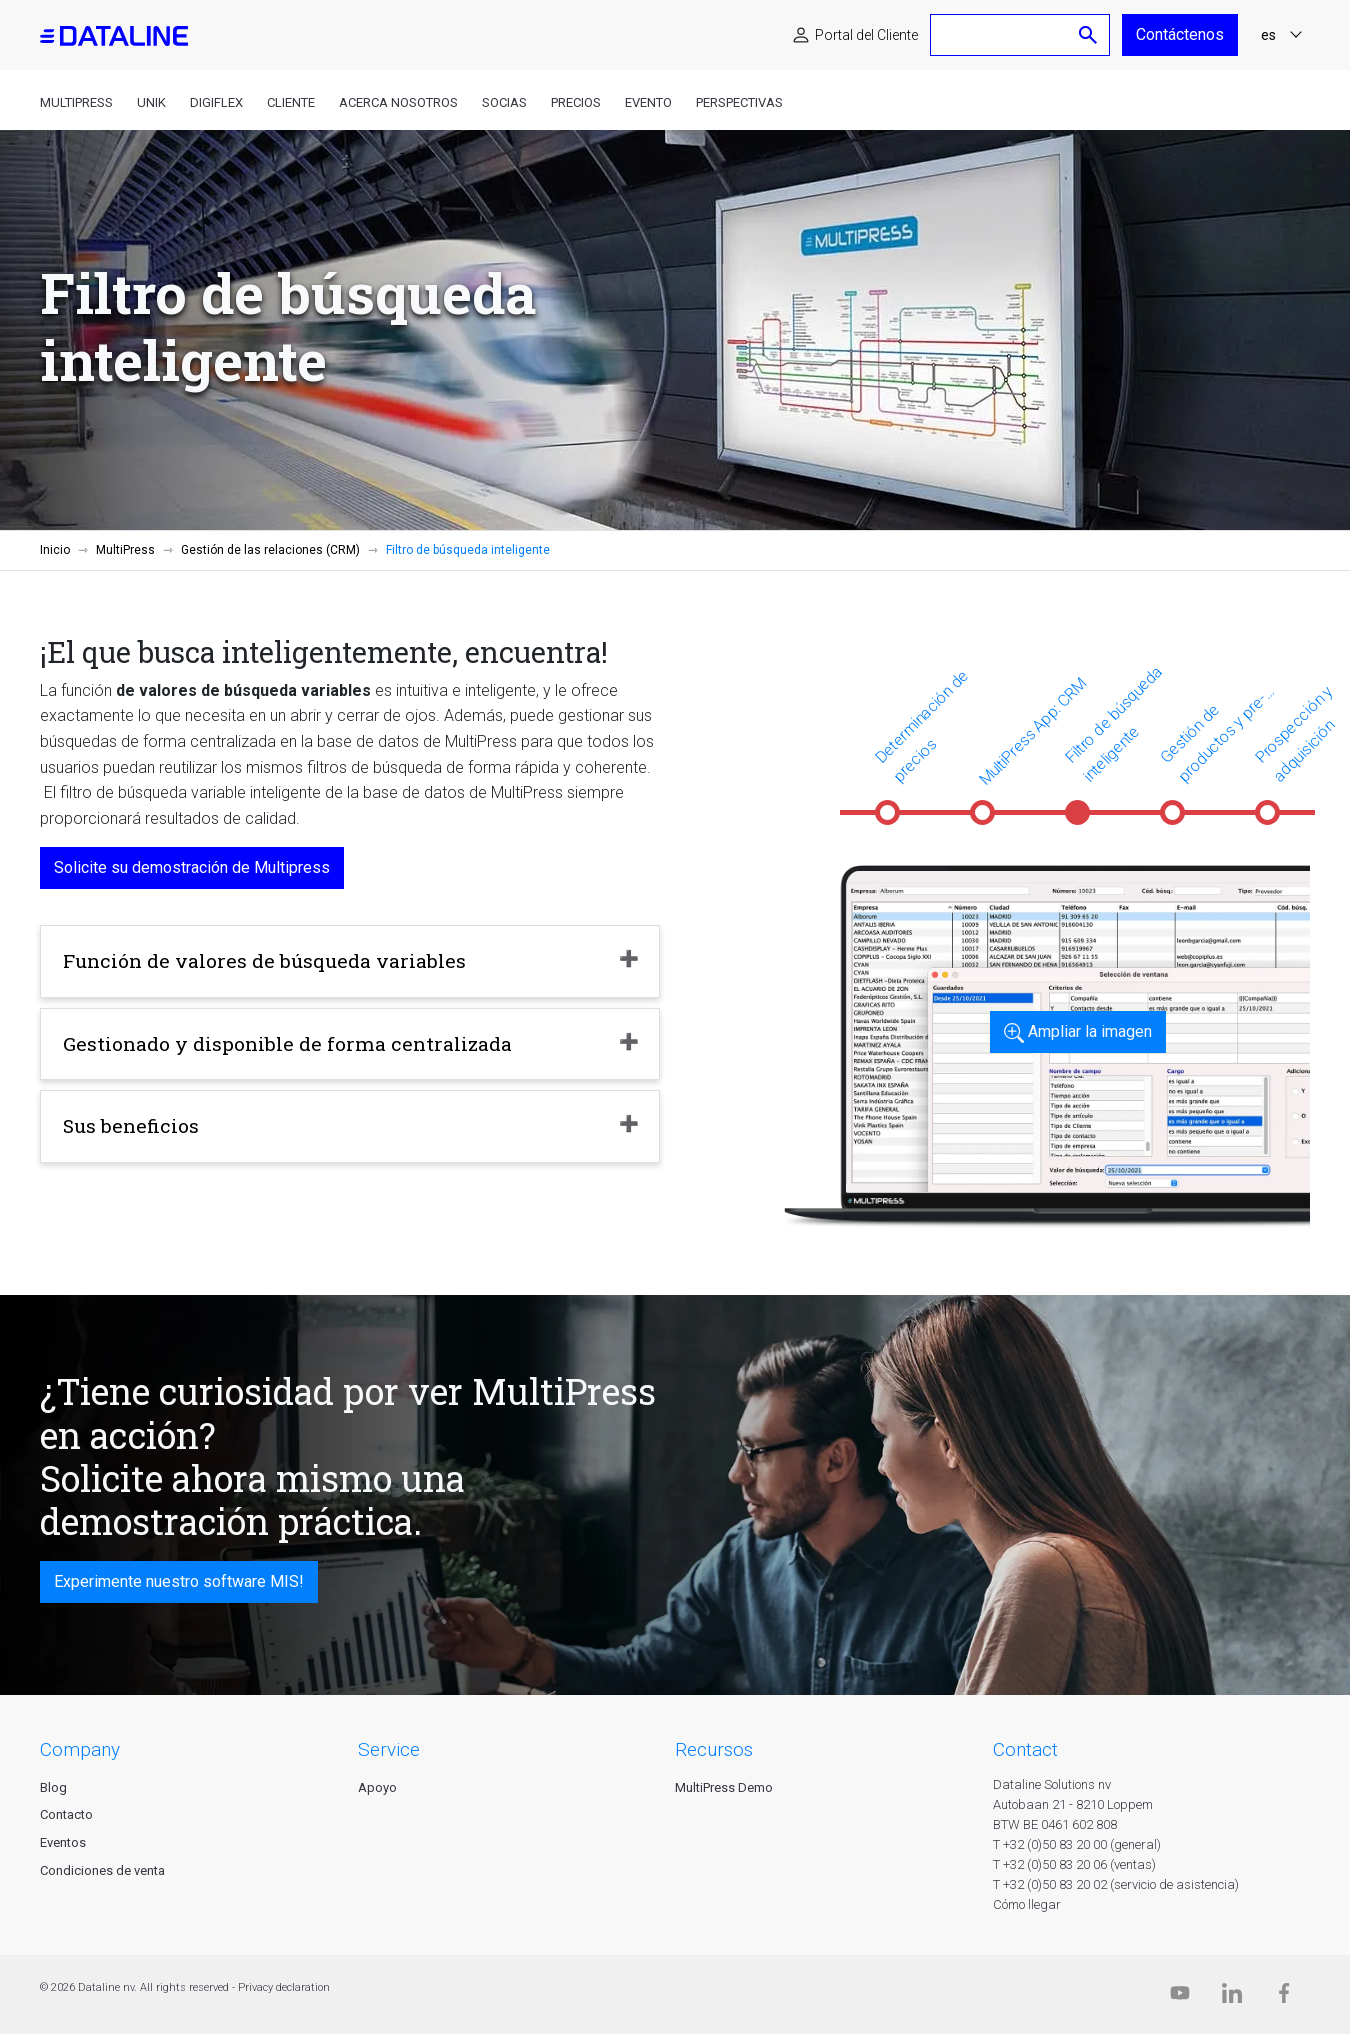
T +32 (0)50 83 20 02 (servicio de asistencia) (1116, 1884)
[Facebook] (1284, 1997)
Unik (151, 102)
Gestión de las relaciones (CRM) (270, 550)
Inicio (55, 550)
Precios (576, 102)
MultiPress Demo (724, 1787)
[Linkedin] (1232, 1997)
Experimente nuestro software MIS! (179, 1581)
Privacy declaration (284, 1987)
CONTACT (1025, 1749)
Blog (53, 1787)
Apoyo (377, 1787)
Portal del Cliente (866, 35)
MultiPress (76, 102)
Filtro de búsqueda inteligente (1113, 723)
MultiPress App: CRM (1032, 731)
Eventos (63, 1842)
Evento (648, 102)
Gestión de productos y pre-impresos (1213, 738)
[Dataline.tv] (1180, 1997)
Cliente (291, 102)
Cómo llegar (1027, 1904)
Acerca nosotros (398, 102)
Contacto (66, 1814)
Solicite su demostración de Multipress (192, 867)
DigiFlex (216, 102)
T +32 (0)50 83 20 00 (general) (1077, 1844)
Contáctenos (1180, 34)
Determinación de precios (921, 725)
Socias (504, 102)
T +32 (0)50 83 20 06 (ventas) (1074, 1864)
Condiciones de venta (102, 1870)
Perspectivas (739, 102)
